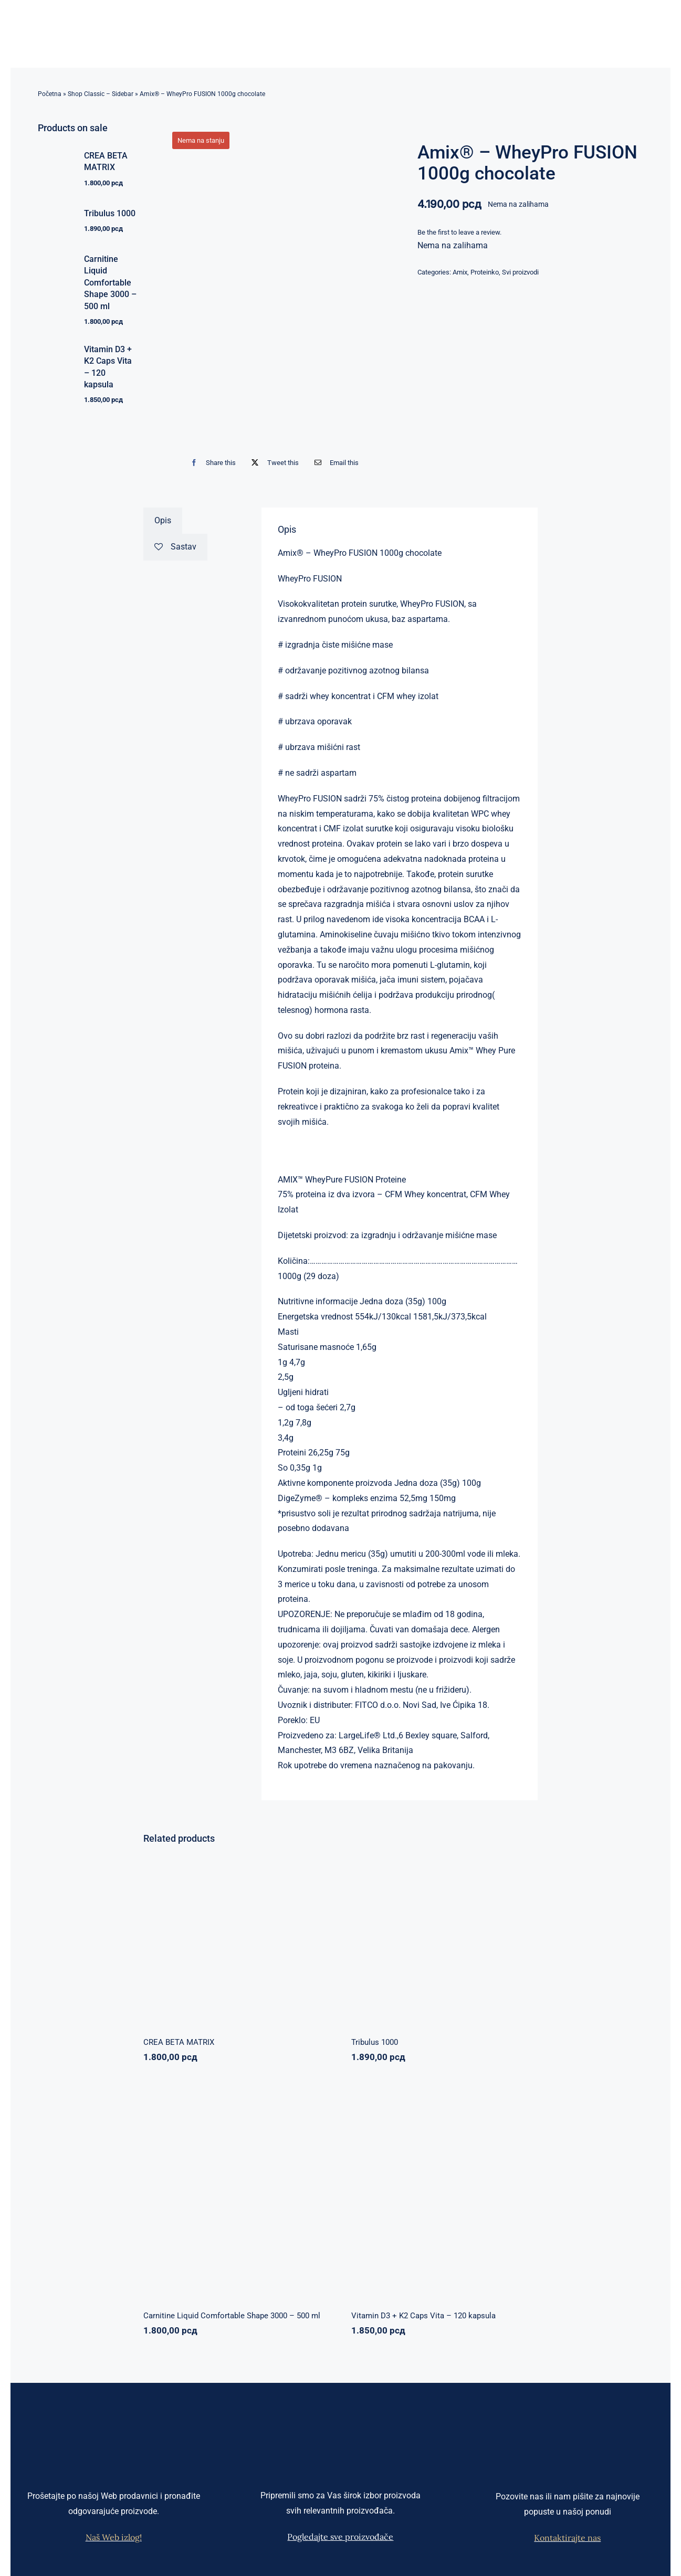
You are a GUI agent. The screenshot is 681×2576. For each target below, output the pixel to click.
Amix (460, 272)
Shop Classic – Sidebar (100, 94)
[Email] (334, 463)
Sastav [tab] (175, 547)
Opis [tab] (162, 520)
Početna (49, 94)
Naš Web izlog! (114, 2537)
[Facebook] (210, 463)
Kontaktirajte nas (567, 2537)
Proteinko (484, 272)
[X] (272, 463)
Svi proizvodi (520, 272)
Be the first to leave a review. (459, 232)
